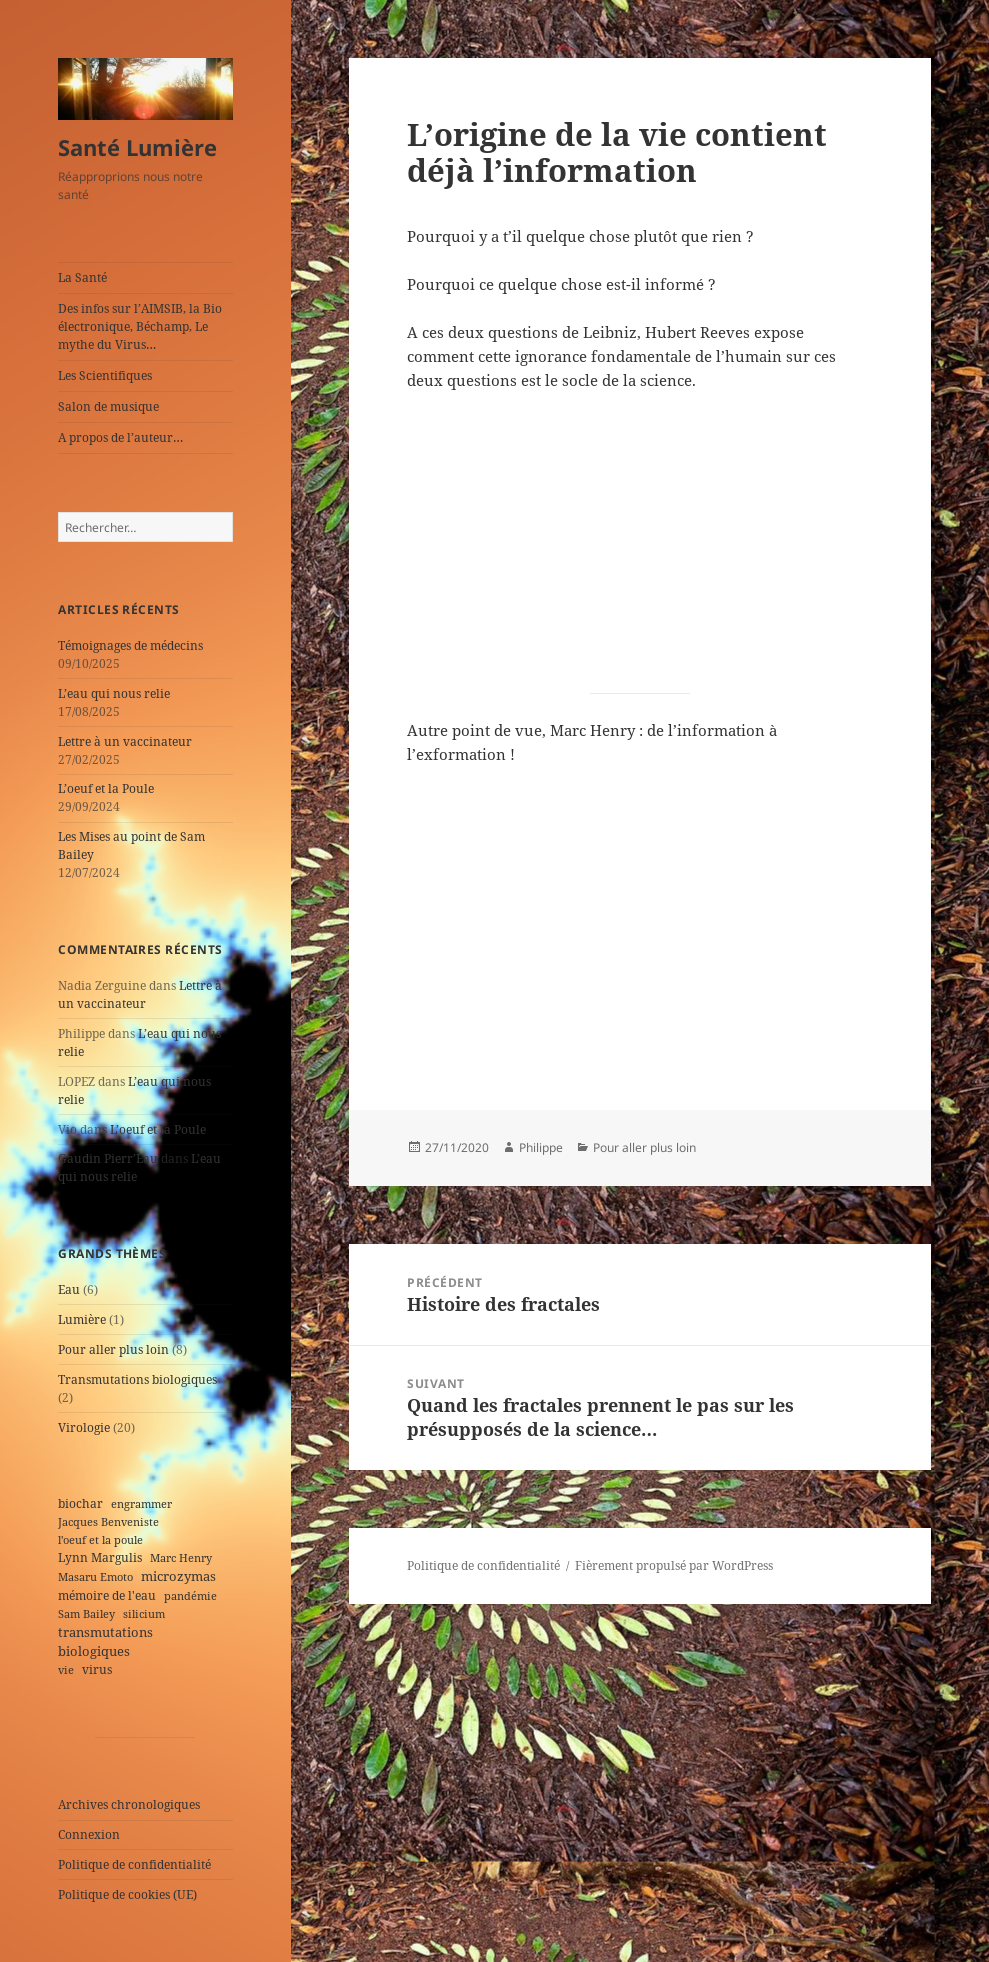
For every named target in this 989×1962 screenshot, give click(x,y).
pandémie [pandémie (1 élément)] (190, 1596)
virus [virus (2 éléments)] (97, 1669)
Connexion (89, 1834)
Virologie (84, 1427)
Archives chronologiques (129, 1804)
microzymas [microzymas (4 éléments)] (178, 1576)
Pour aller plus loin (113, 1349)
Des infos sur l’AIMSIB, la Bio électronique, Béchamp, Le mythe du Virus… (140, 326)
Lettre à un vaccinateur (125, 741)
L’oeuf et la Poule (106, 788)
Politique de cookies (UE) (127, 1894)
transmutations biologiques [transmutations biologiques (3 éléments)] (105, 1641)
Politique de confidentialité (134, 1864)
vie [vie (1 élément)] (66, 1670)
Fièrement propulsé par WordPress (674, 1565)
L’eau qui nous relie (114, 693)
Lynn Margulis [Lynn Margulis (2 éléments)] (100, 1557)
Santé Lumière (137, 147)
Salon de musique (108, 406)
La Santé (82, 277)
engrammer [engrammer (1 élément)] (141, 1504)
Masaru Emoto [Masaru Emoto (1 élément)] (95, 1577)
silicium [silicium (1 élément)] (144, 1614)
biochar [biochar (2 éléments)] (80, 1503)
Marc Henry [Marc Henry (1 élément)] (181, 1558)
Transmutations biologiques (137, 1379)
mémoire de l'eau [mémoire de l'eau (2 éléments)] (107, 1595)
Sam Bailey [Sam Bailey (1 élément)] (86, 1614)
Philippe (541, 1147)
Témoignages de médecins (130, 645)
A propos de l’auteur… (120, 437)
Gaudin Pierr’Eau (108, 1158)
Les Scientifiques (105, 375)
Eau (69, 1289)
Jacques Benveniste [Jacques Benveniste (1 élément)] (108, 1522)
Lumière (82, 1319)
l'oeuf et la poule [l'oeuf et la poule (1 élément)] (100, 1540)
